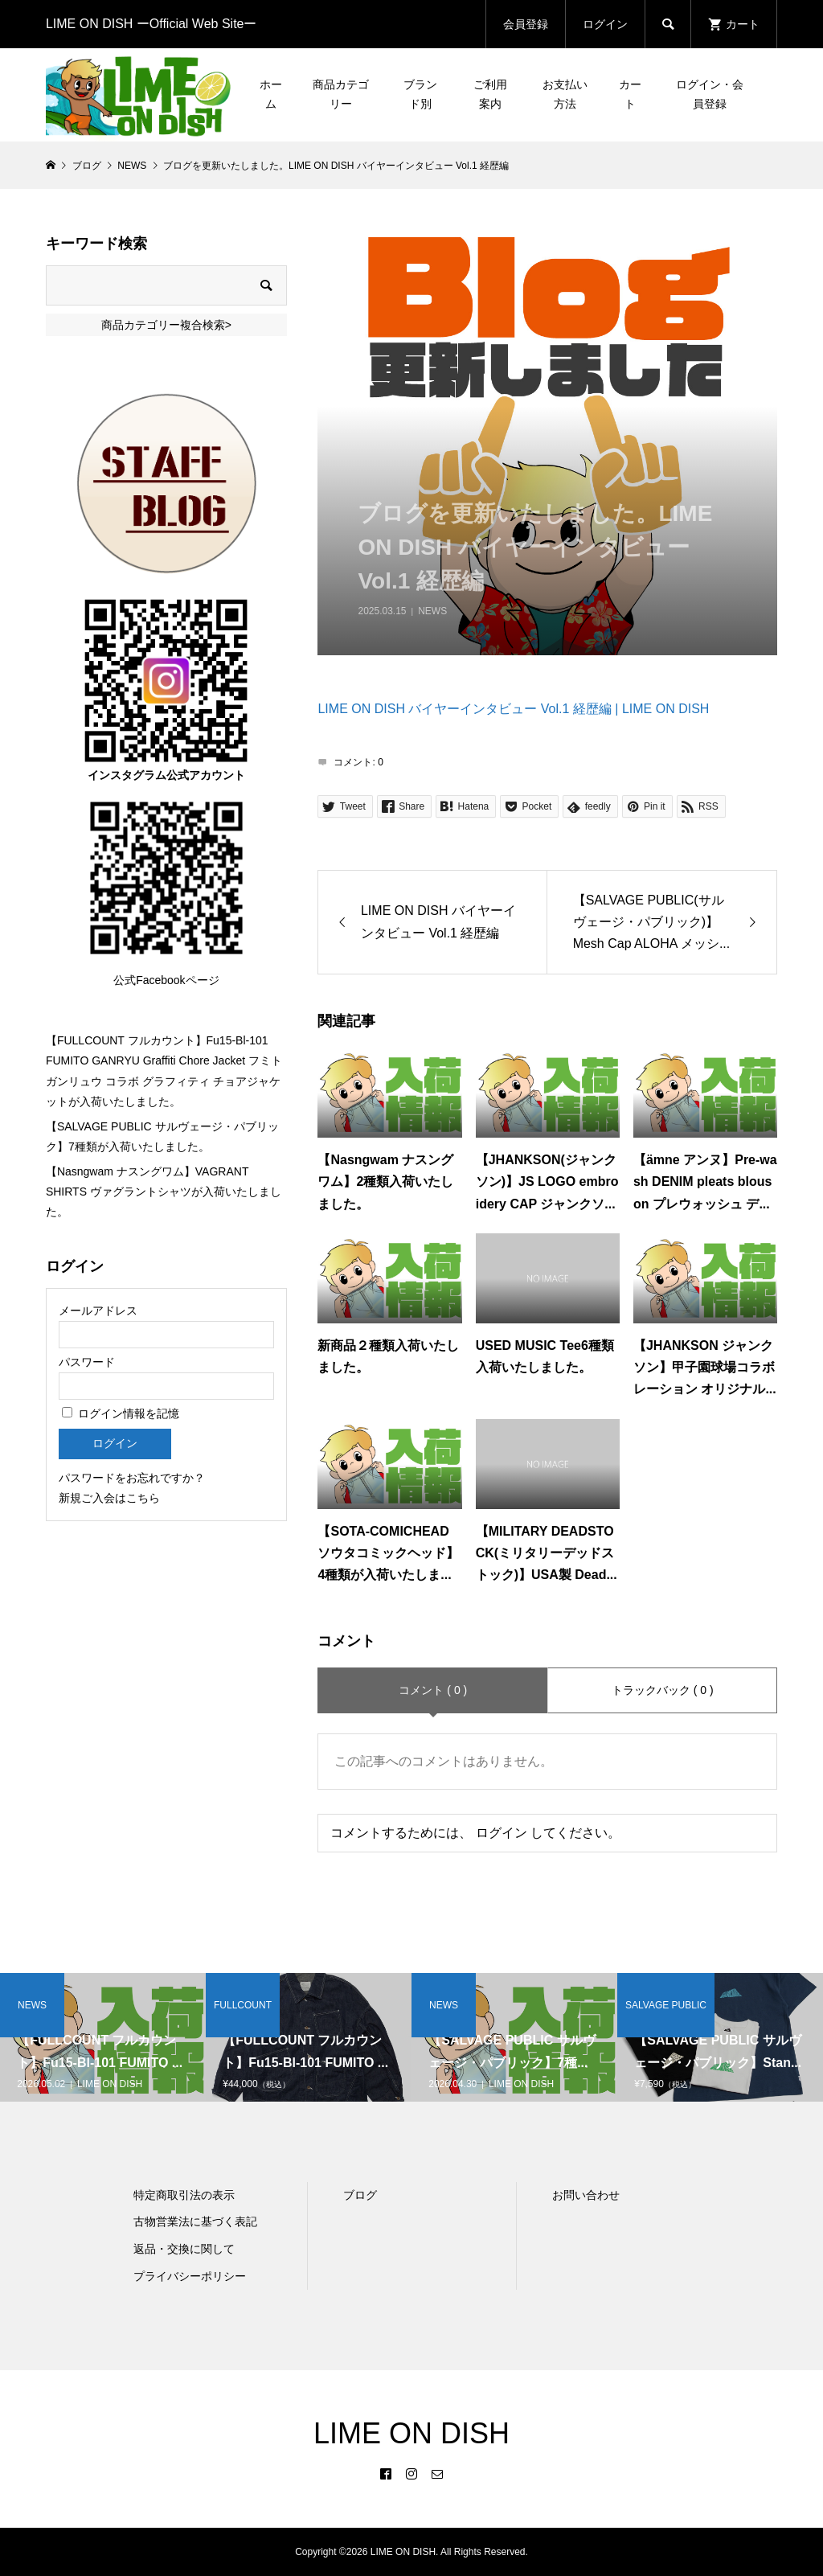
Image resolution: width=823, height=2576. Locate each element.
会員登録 (525, 24)
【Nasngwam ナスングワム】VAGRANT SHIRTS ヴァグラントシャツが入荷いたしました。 (163, 1191)
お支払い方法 (565, 94)
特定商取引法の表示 (184, 2194)
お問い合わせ (586, 2194)
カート (630, 94)
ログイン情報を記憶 (120, 1413)
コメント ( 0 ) (433, 1690)
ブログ (360, 2194)
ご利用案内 (490, 94)
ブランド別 (420, 94)
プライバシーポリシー (189, 2276)
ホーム (271, 94)
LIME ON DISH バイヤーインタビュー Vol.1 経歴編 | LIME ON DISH (513, 709)
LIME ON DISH (411, 2433)
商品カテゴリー (341, 94)
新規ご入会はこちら (109, 1497)
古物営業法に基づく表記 (195, 2221)
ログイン (605, 24)
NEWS (432, 611)
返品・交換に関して (184, 2248)
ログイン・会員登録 (709, 94)
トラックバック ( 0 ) (663, 1690)
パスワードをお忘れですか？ (132, 1477)
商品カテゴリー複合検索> (166, 324)
